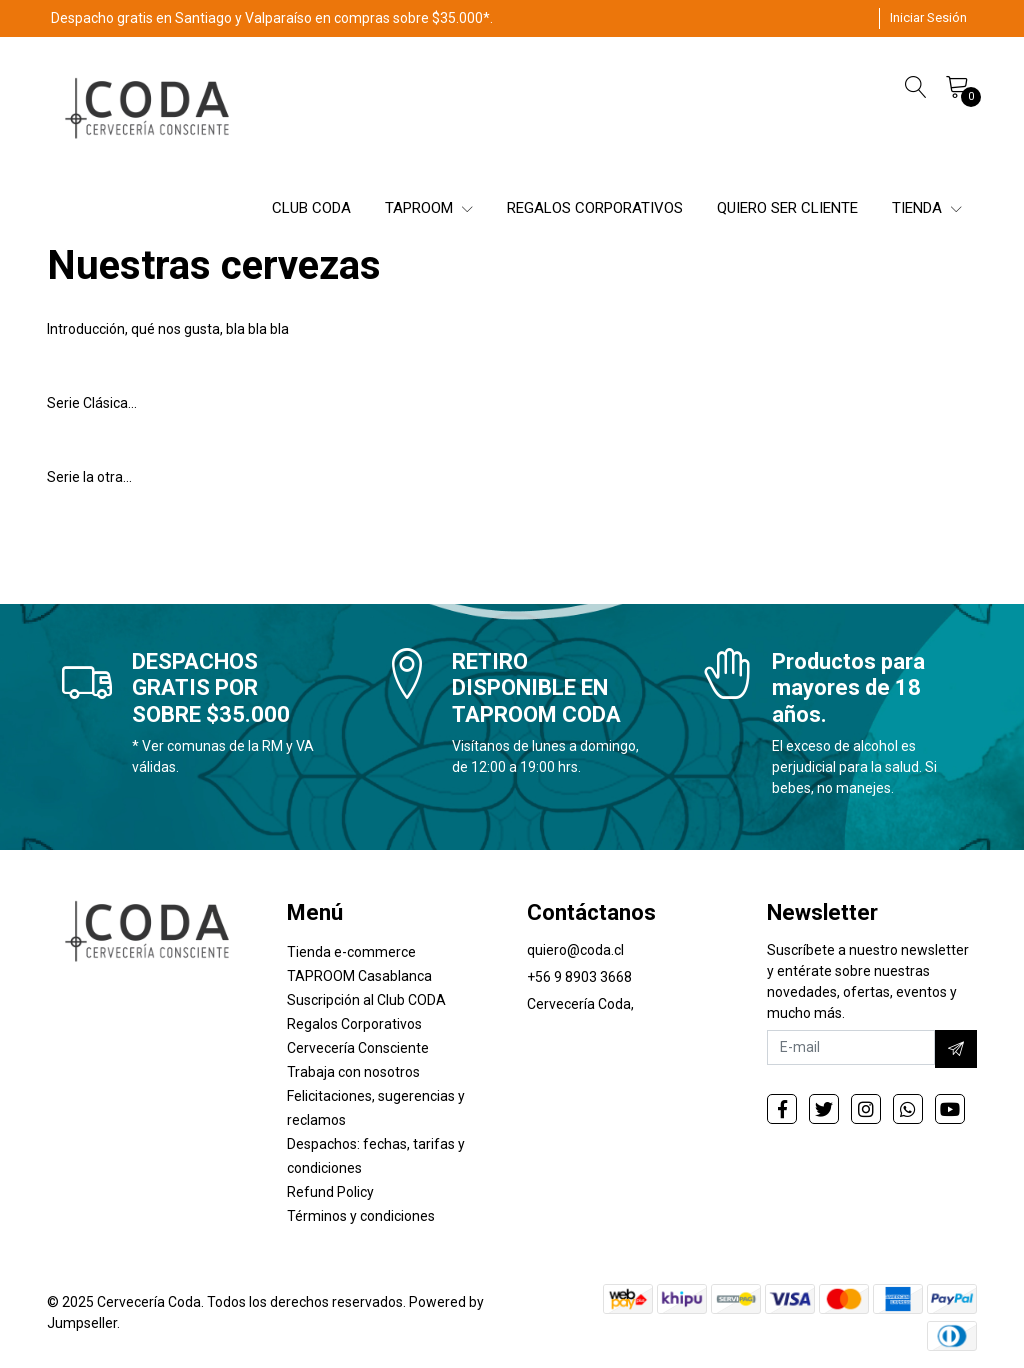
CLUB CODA (311, 208)
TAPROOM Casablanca (359, 976)
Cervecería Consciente (358, 1048)
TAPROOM (429, 208)
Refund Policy (330, 1192)
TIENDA (927, 208)
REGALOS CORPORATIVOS (595, 208)
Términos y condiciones (361, 1216)
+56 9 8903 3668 (579, 977)
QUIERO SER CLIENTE (787, 208)
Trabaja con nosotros (353, 1072)
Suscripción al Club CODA (366, 1000)
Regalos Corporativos (354, 1024)
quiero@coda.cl (575, 950)
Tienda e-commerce (351, 952)
